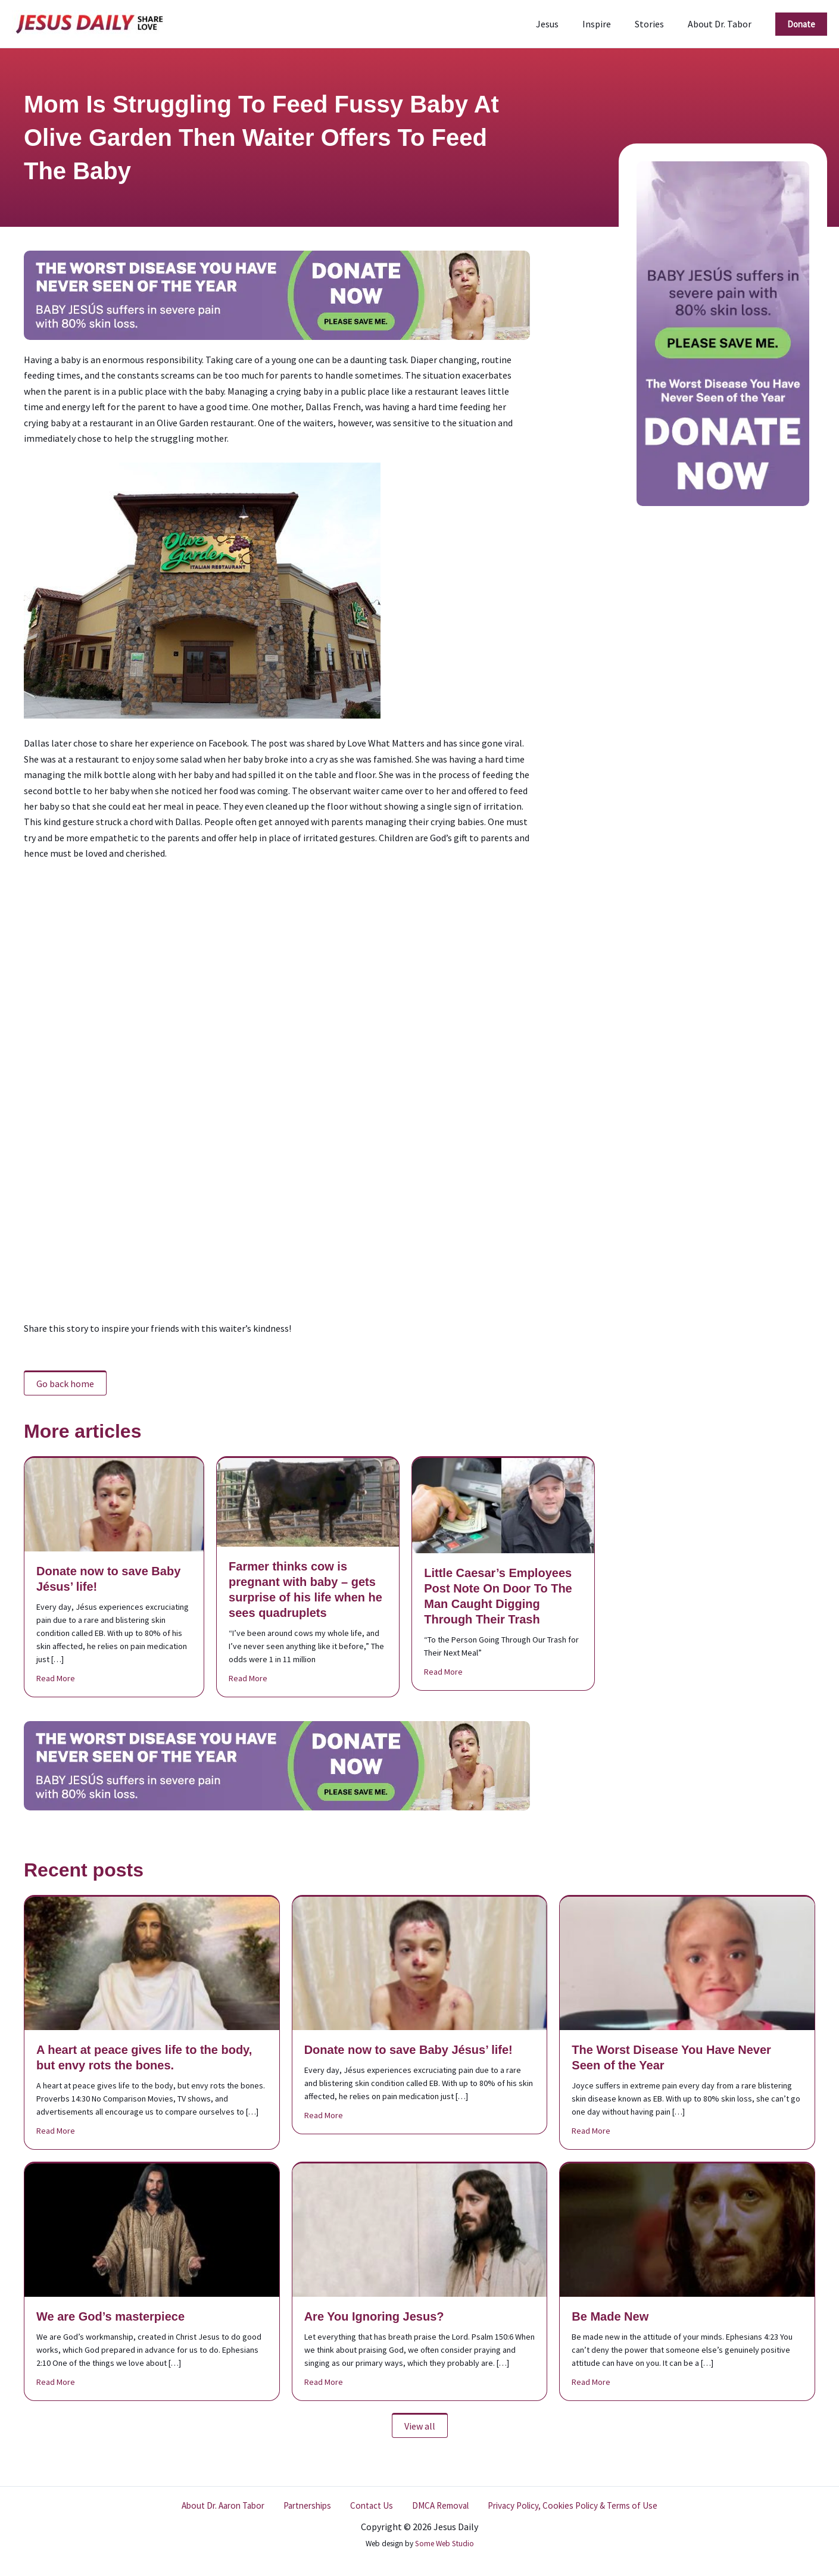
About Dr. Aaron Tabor (230, 2506)
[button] (801, 24)
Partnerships (310, 2506)
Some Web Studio (444, 2544)
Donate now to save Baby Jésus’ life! (408, 2049)
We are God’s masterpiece (110, 2316)
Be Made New (610, 2316)
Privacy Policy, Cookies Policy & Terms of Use (563, 2506)
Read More (55, 1678)
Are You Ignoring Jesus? (374, 2316)
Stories (656, 24)
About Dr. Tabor (722, 24)
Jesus (564, 24)
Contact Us (369, 2506)
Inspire (608, 24)
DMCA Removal (432, 2506)
